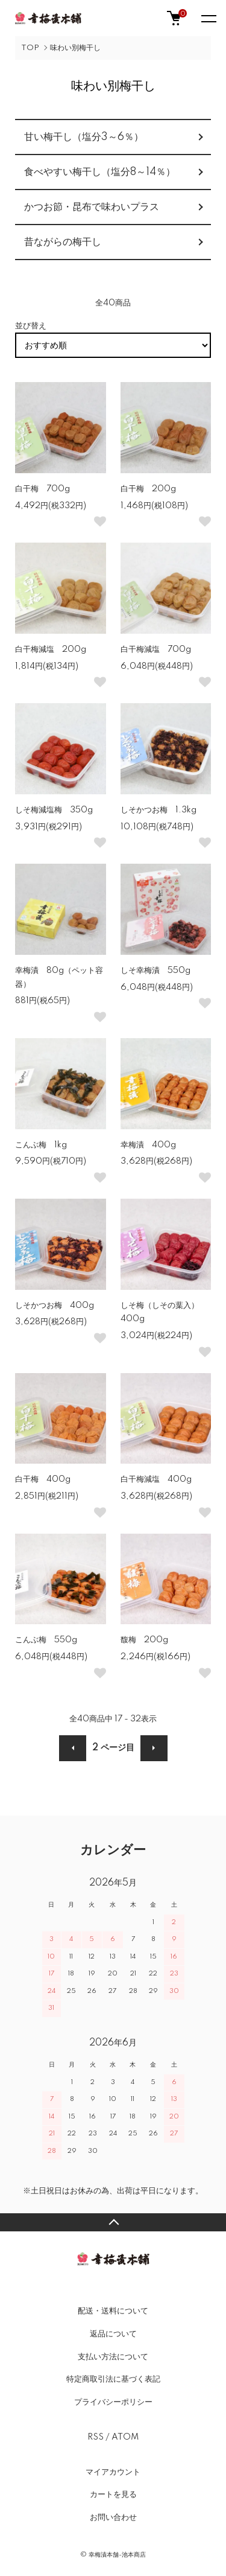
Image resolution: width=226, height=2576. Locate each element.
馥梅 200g (144, 1640)
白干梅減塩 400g (156, 1479)
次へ (154, 1748)
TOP (30, 48)
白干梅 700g (42, 489)
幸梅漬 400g (148, 1145)
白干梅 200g (148, 489)
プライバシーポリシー (113, 2402)
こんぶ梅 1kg (41, 1145)
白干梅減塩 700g (156, 649)
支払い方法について (113, 2357)
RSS (95, 2437)
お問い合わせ (113, 2517)
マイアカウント (113, 2472)
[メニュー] (208, 18)
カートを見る (113, 2494)
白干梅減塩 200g (50, 649)
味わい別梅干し (75, 48)
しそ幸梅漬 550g (155, 970)
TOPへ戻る (113, 2222)
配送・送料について (113, 2311)
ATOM (125, 2437)
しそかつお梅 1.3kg (158, 810)
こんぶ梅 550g (46, 1640)
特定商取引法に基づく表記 (113, 2379)
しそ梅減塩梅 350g (54, 810)
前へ (72, 1748)
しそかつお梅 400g (54, 1305)
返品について (113, 2334)
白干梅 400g (43, 1479)
